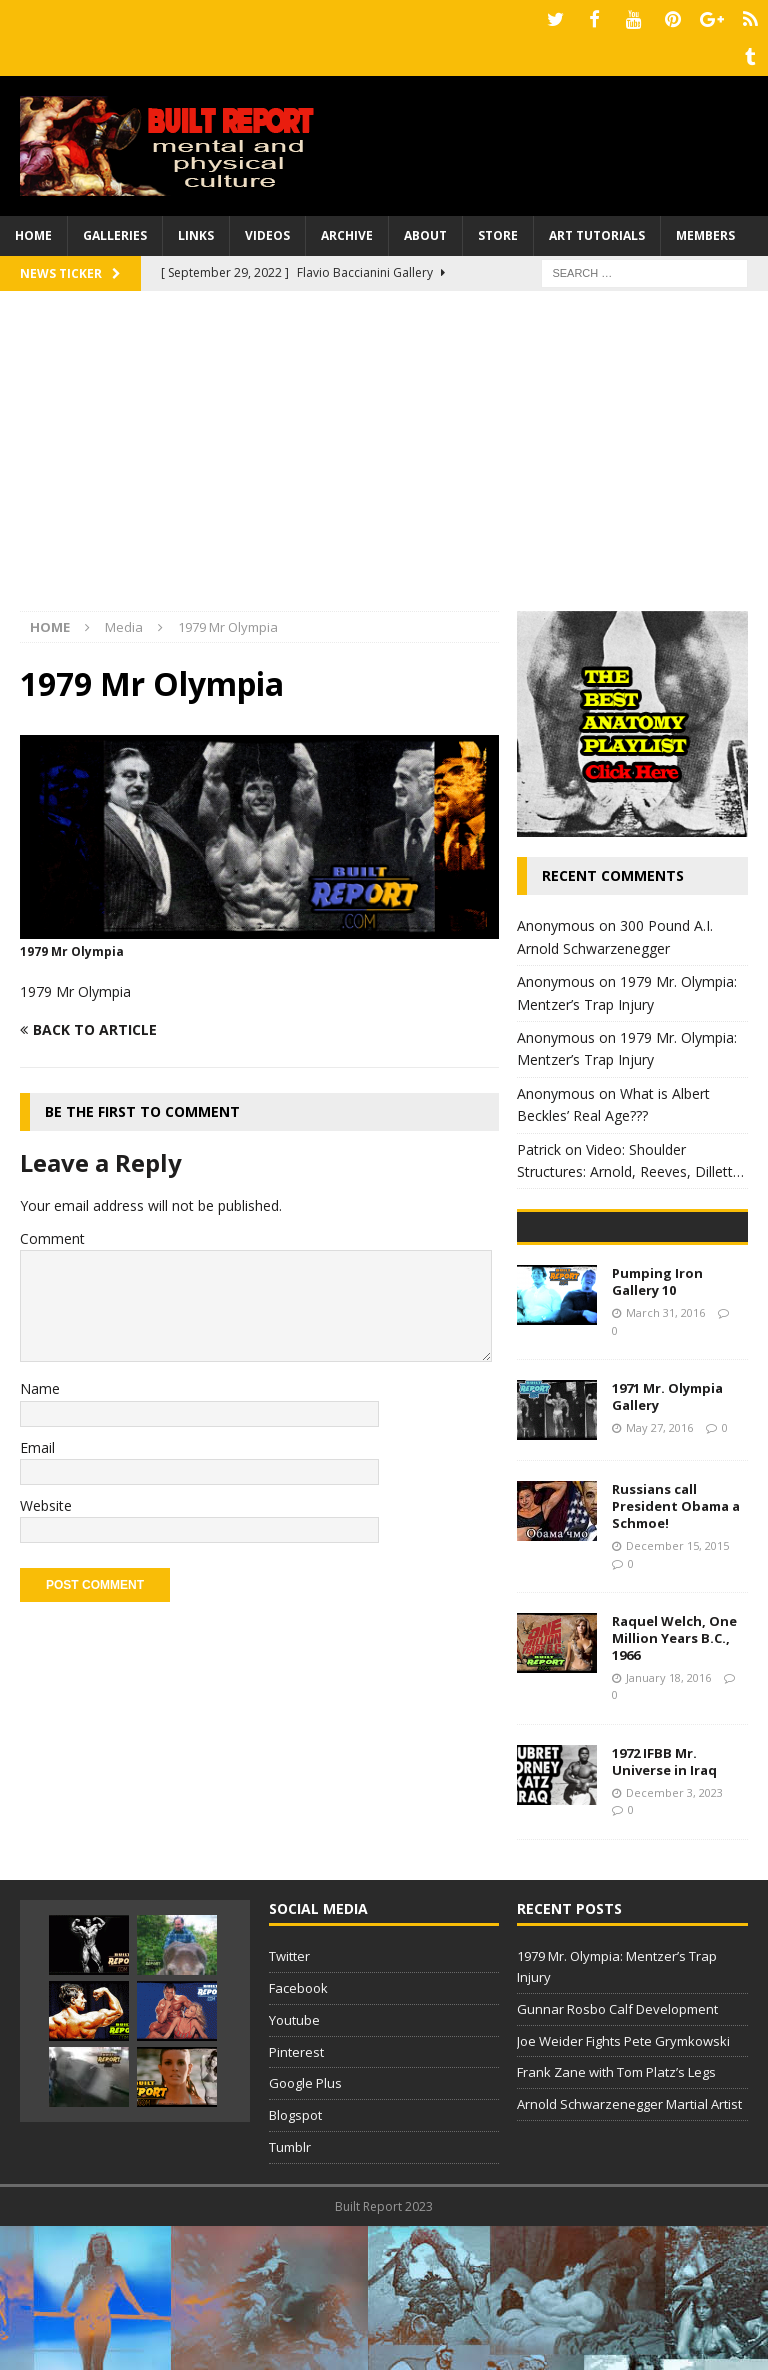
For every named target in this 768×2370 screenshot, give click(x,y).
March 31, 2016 (665, 1456)
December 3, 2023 (674, 1936)
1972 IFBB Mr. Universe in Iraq (664, 1905)
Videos (267, 229)
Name (40, 1382)
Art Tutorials (597, 229)
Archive (347, 229)
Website (46, 1499)
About (425, 229)
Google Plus (305, 2228)
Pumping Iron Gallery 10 (657, 1426)
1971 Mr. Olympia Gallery (667, 1541)
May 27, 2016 (659, 1571)
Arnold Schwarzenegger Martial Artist (629, 2248)
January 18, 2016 (668, 1821)
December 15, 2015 (677, 1689)
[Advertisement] (384, 454)
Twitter (289, 2100)
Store (498, 229)
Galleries (115, 229)
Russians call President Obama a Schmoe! (676, 1651)
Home (33, 229)
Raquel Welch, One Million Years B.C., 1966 (674, 1782)
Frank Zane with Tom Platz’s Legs (616, 2217)
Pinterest (296, 2196)
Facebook (298, 2132)
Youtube (294, 2164)
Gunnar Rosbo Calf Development (617, 2153)
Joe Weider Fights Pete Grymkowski (623, 2185)
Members (705, 229)
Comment (52, 1231)
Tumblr (290, 2291)
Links (196, 229)
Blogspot (295, 2259)
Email (37, 1440)
